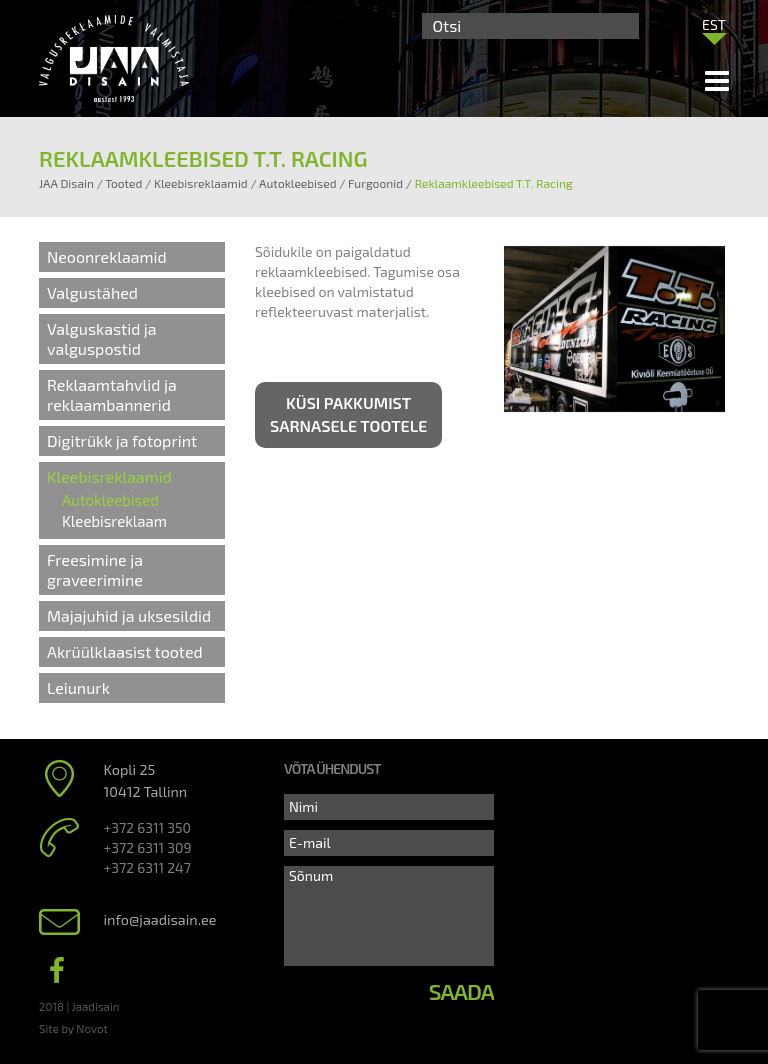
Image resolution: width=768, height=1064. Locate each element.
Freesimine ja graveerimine (95, 569)
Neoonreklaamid (107, 256)
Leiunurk (78, 687)
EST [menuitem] (714, 24)
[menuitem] (714, 24)
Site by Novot (73, 1028)
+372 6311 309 (148, 847)
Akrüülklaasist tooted (125, 651)
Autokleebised (110, 500)
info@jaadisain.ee (160, 919)
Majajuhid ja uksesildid (129, 615)
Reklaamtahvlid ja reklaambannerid (112, 394)
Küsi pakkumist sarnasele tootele (348, 414)
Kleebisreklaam (114, 521)
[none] (714, 29)
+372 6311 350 (147, 827)
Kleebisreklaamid (109, 476)
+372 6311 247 (147, 867)
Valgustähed (92, 292)
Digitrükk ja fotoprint (122, 440)
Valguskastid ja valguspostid (102, 338)
